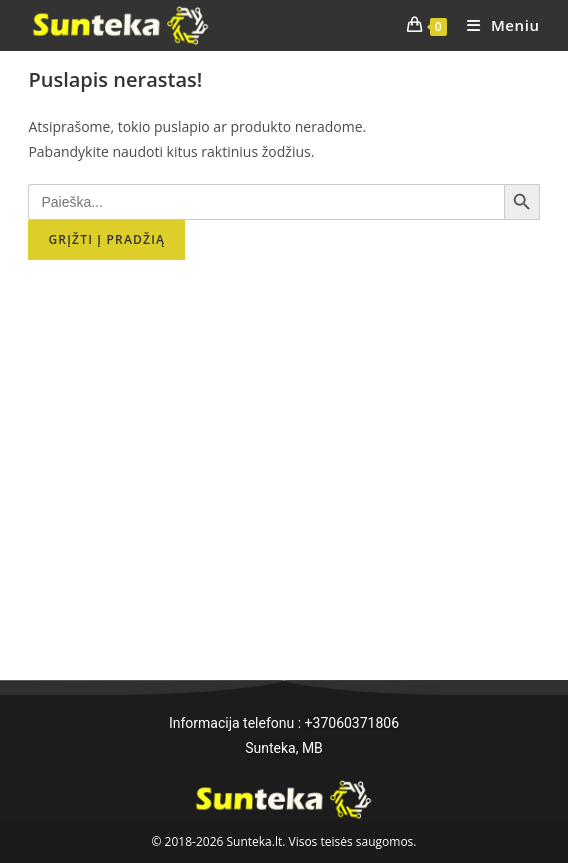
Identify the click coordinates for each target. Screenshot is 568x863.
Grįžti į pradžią (106, 239)
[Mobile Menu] (496, 25)
